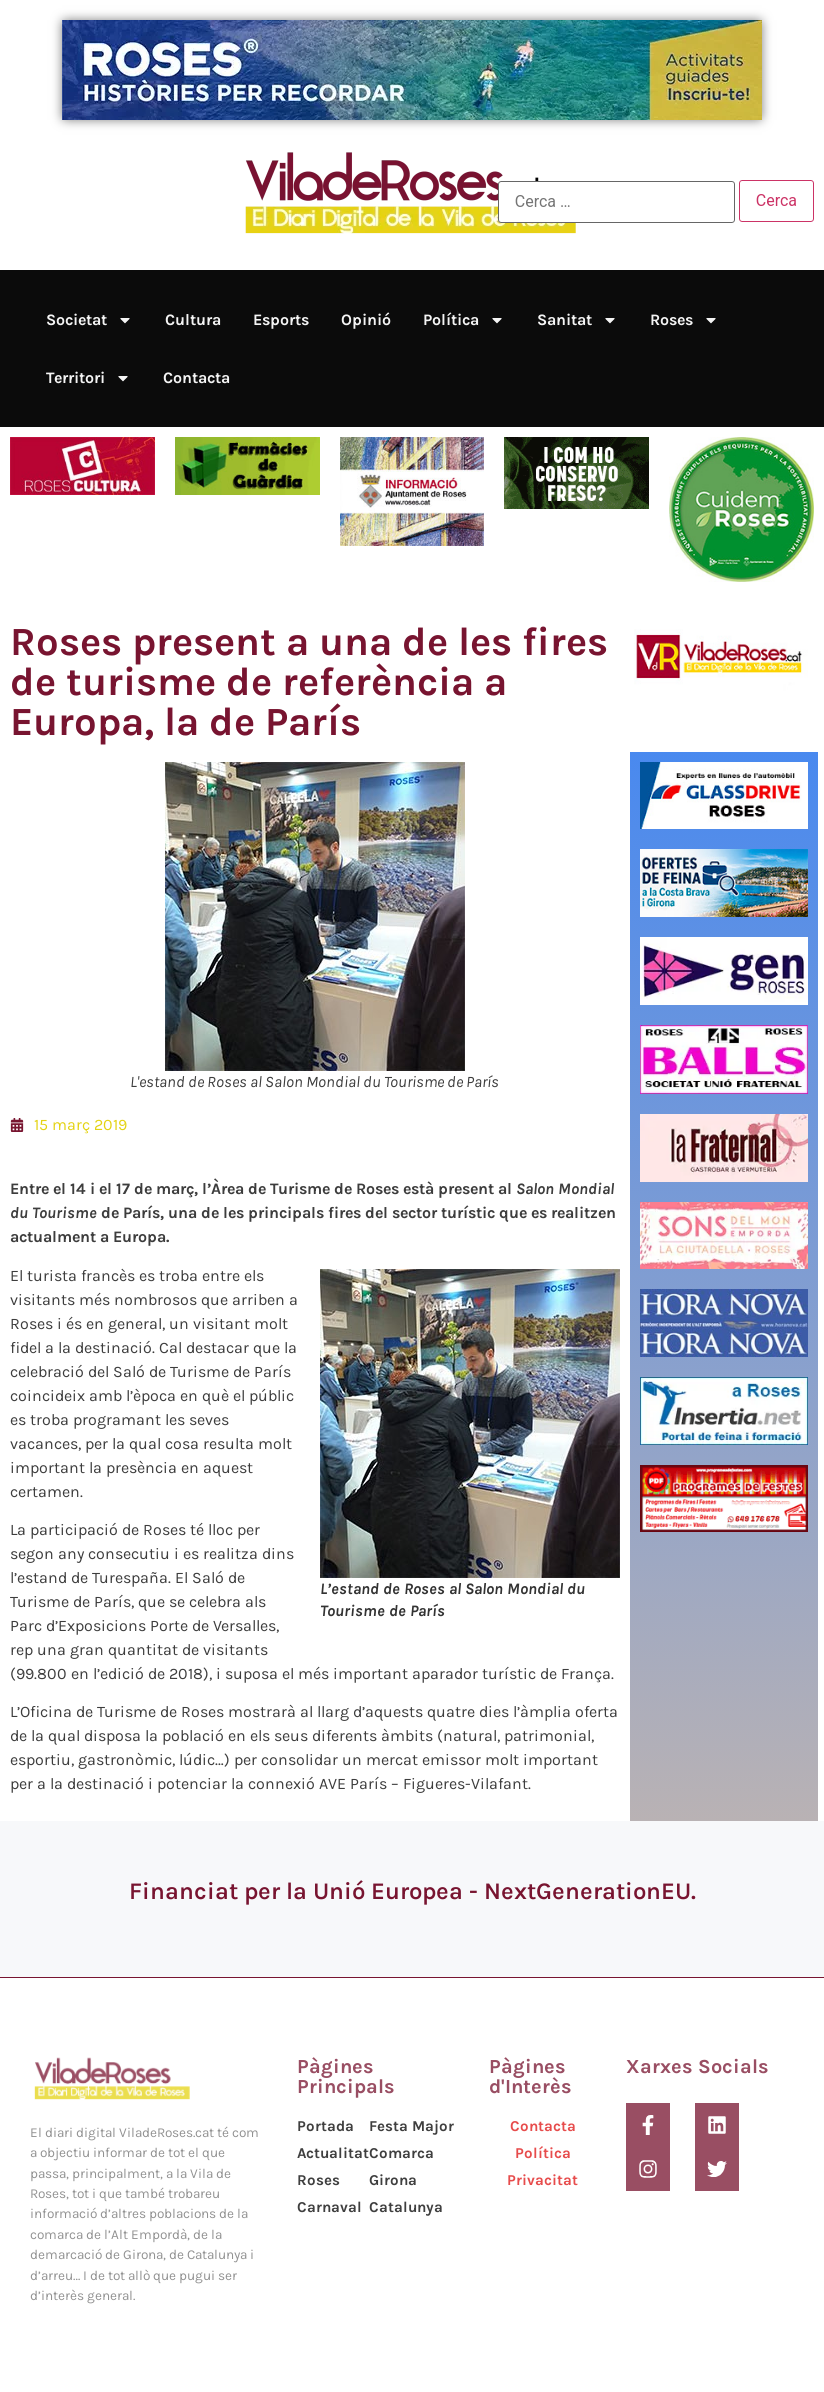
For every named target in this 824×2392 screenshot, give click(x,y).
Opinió (366, 319)
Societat (89, 320)
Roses (684, 320)
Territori (88, 378)
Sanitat (577, 320)
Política (464, 320)
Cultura (193, 319)
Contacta (196, 377)
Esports (281, 319)
